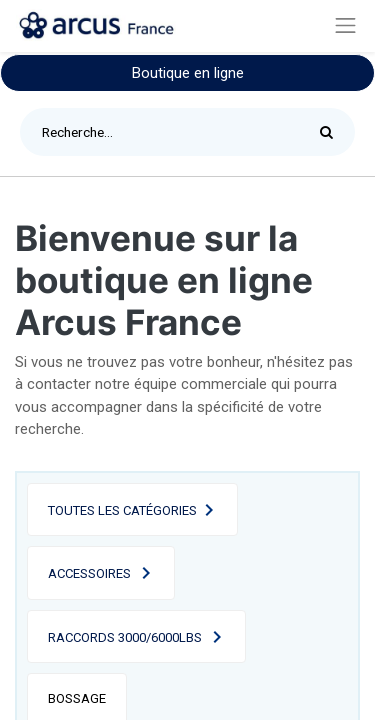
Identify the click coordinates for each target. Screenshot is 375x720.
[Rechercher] (331, 132)
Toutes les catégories (122, 510)
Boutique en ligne (188, 73)
